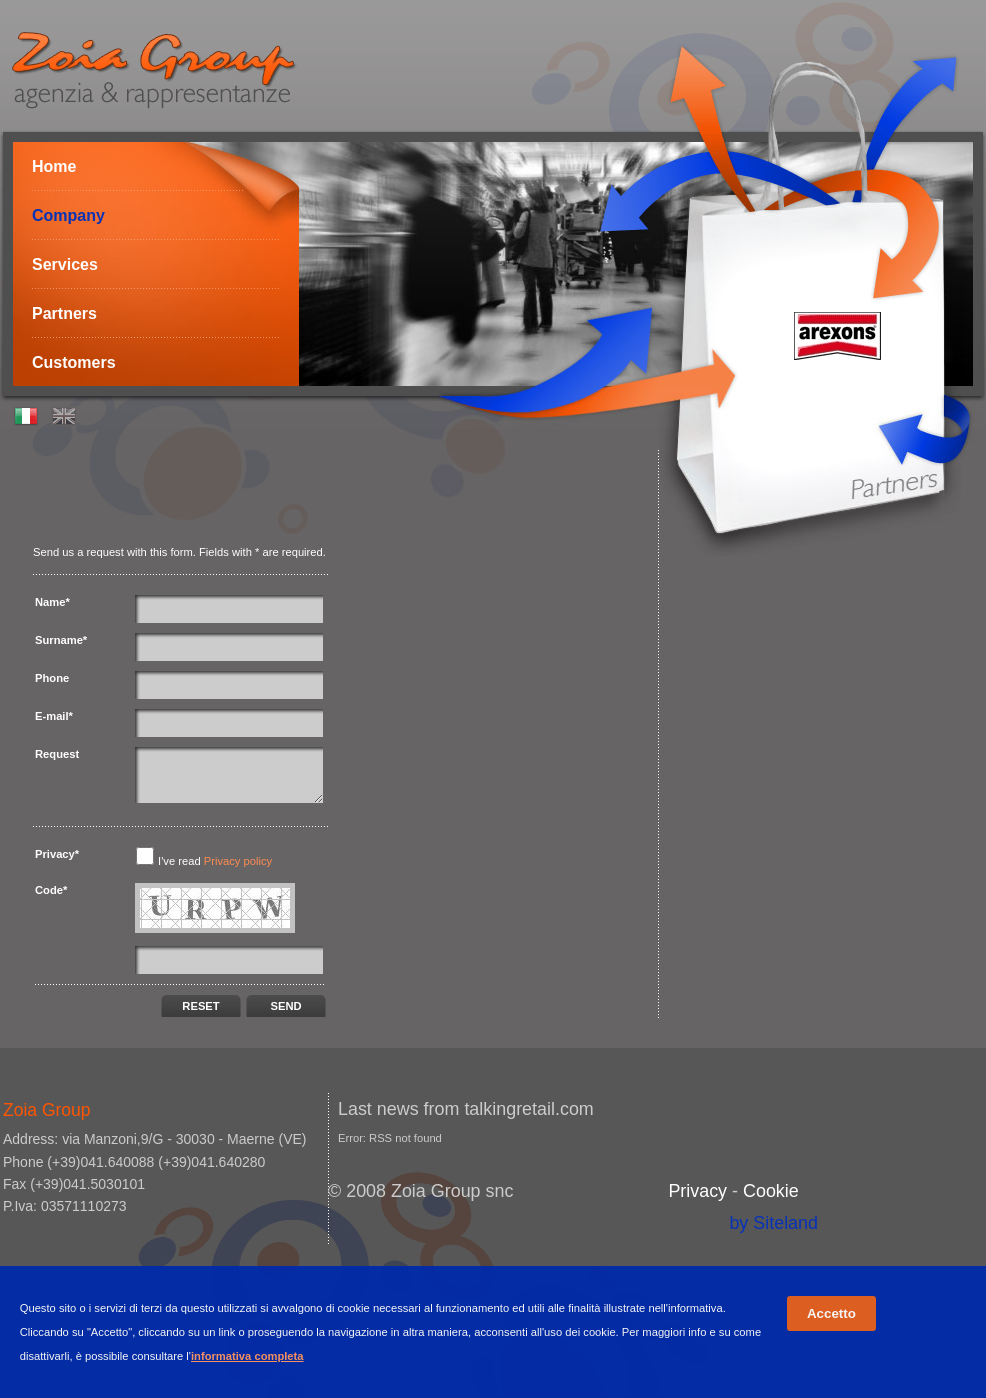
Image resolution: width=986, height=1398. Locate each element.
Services (65, 264)
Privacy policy (238, 861)
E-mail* (54, 716)
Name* (52, 602)
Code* (51, 890)
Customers (74, 362)
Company (68, 215)
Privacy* (57, 854)
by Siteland (773, 1223)
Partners (64, 313)
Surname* (61, 640)
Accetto (831, 1313)
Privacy (697, 1191)
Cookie (771, 1191)
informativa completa (247, 1356)
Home (54, 166)
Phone (52, 678)
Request (57, 754)
